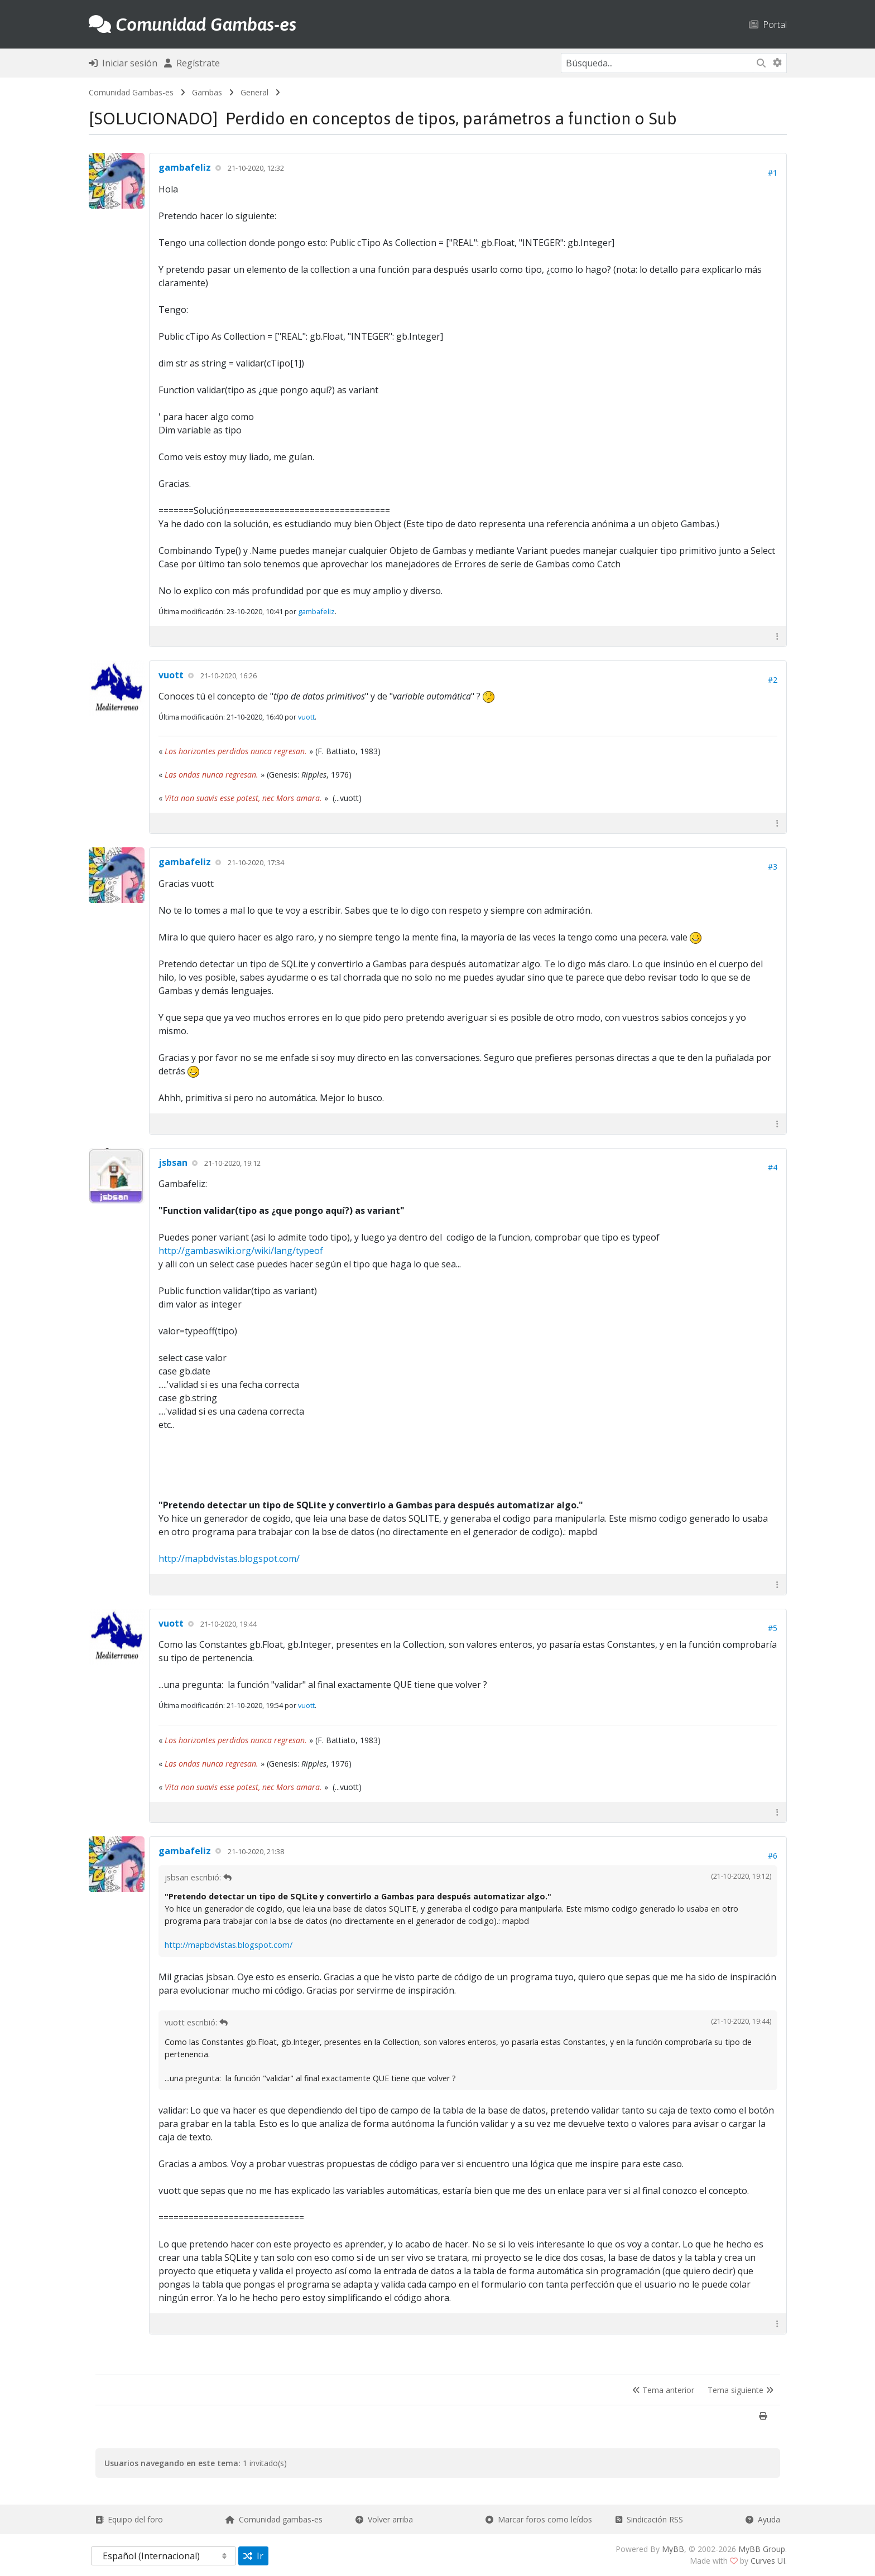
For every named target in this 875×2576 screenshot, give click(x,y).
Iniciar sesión (123, 63)
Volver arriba (384, 2519)
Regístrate (192, 63)
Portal (768, 24)
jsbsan (173, 1162)
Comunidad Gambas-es (131, 92)
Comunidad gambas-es (274, 2519)
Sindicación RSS (649, 2519)
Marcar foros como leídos (538, 2519)
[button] (777, 636)
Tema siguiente (740, 2390)
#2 (772, 679)
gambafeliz (184, 167)
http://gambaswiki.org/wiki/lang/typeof (240, 1250)
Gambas (207, 92)
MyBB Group (761, 2549)
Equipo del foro (129, 2519)
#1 (772, 172)
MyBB (673, 2549)
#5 (772, 1628)
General (254, 92)
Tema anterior (663, 2390)
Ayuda (763, 2519)
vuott (171, 675)
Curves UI (768, 2560)
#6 (772, 1855)
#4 (772, 1167)
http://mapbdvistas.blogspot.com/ (229, 1558)
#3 (772, 866)
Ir (253, 2556)
